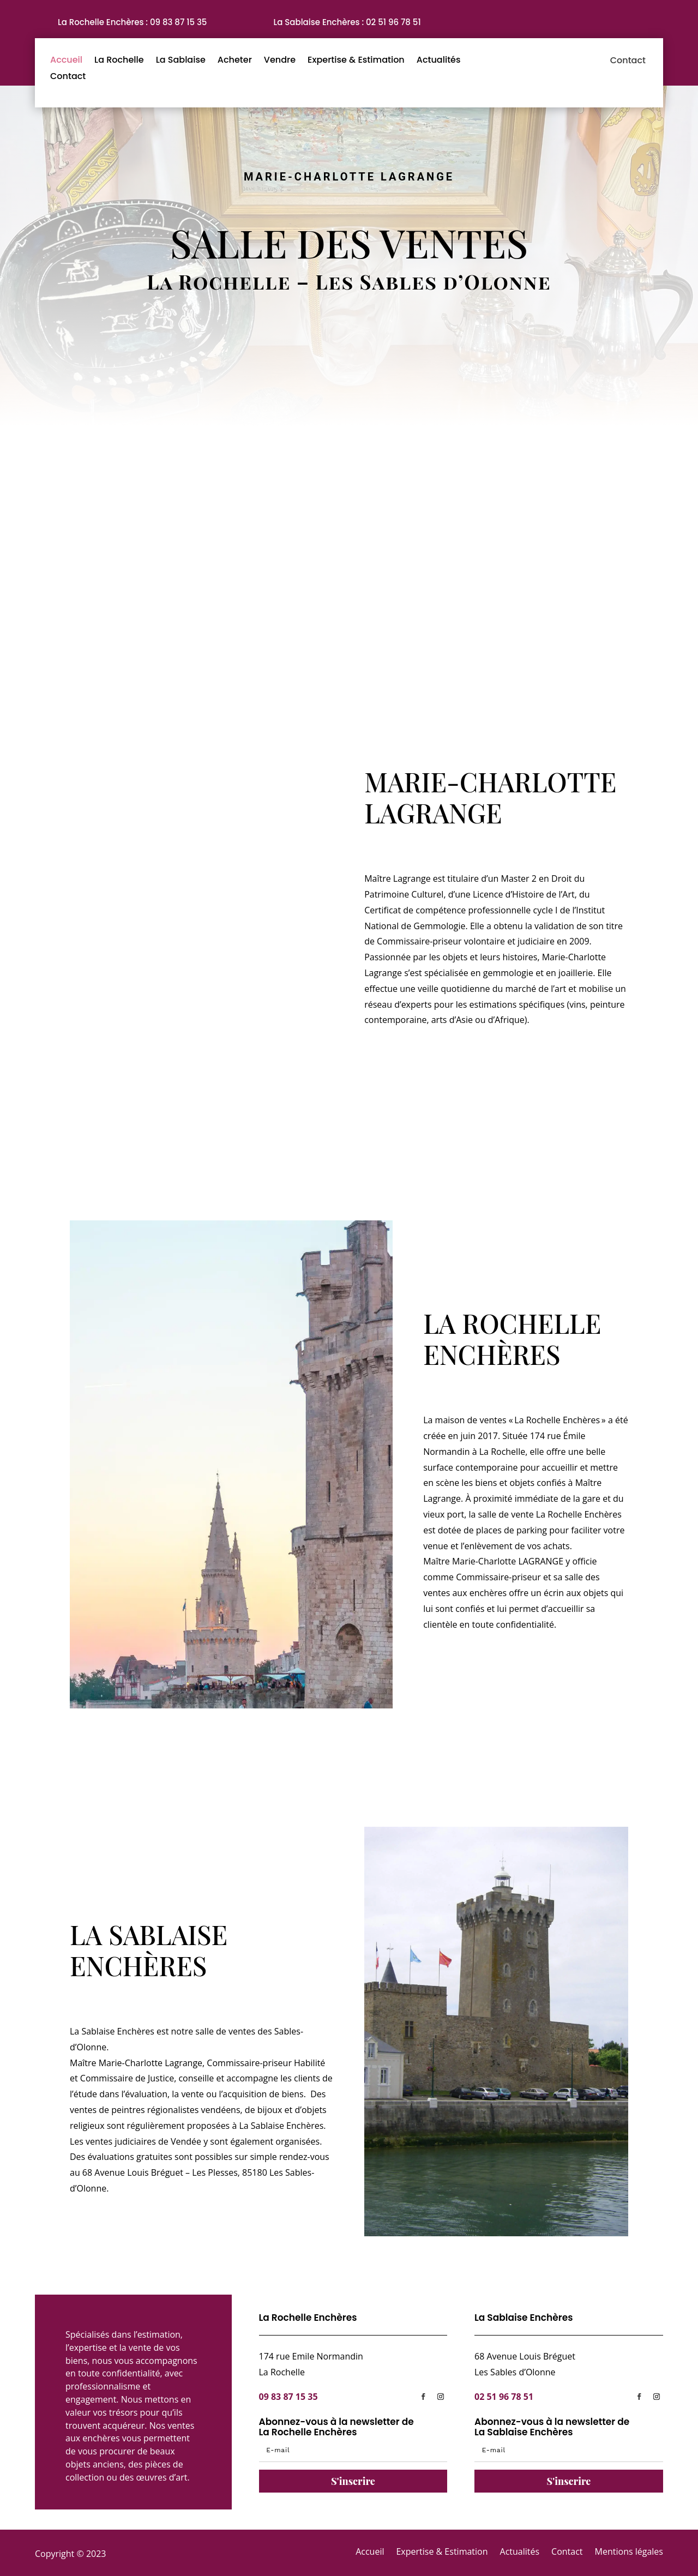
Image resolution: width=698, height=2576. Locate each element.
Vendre (280, 61)
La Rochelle (119, 61)
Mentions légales (629, 2551)
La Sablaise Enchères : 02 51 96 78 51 (347, 22)
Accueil (66, 61)
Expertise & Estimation (356, 61)
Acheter (235, 61)
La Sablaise (181, 61)
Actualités (439, 61)
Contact (68, 77)
